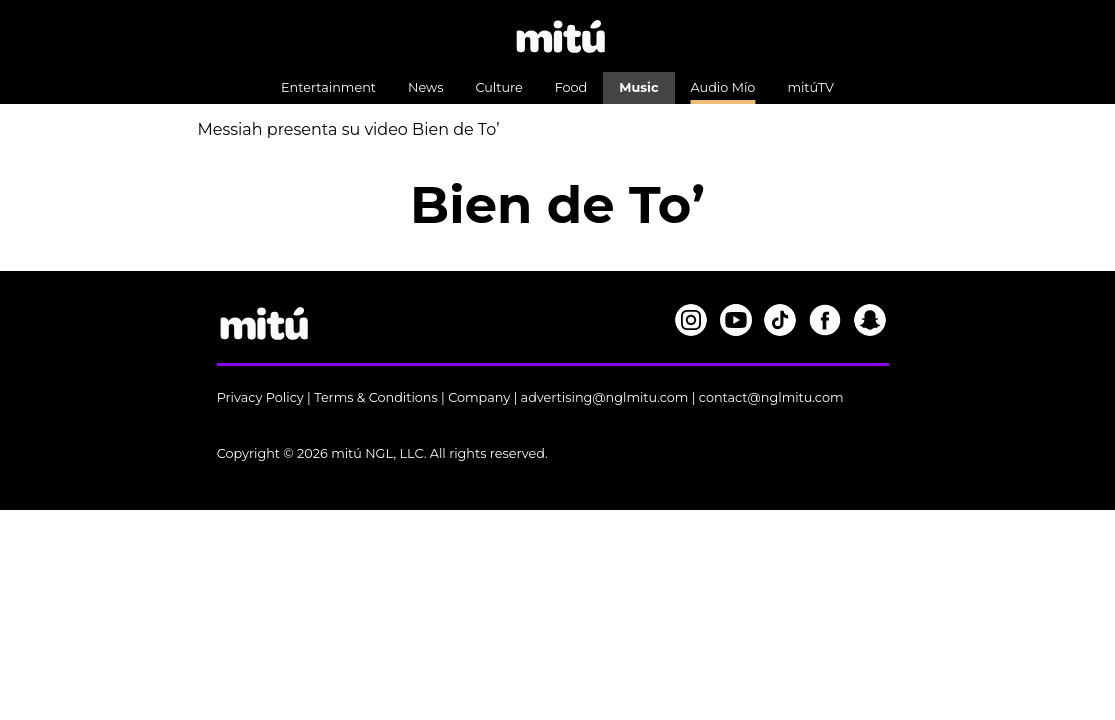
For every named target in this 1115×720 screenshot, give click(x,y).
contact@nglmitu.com (771, 397)
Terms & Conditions (376, 397)
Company (479, 397)
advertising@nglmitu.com (605, 397)
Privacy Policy (260, 397)
